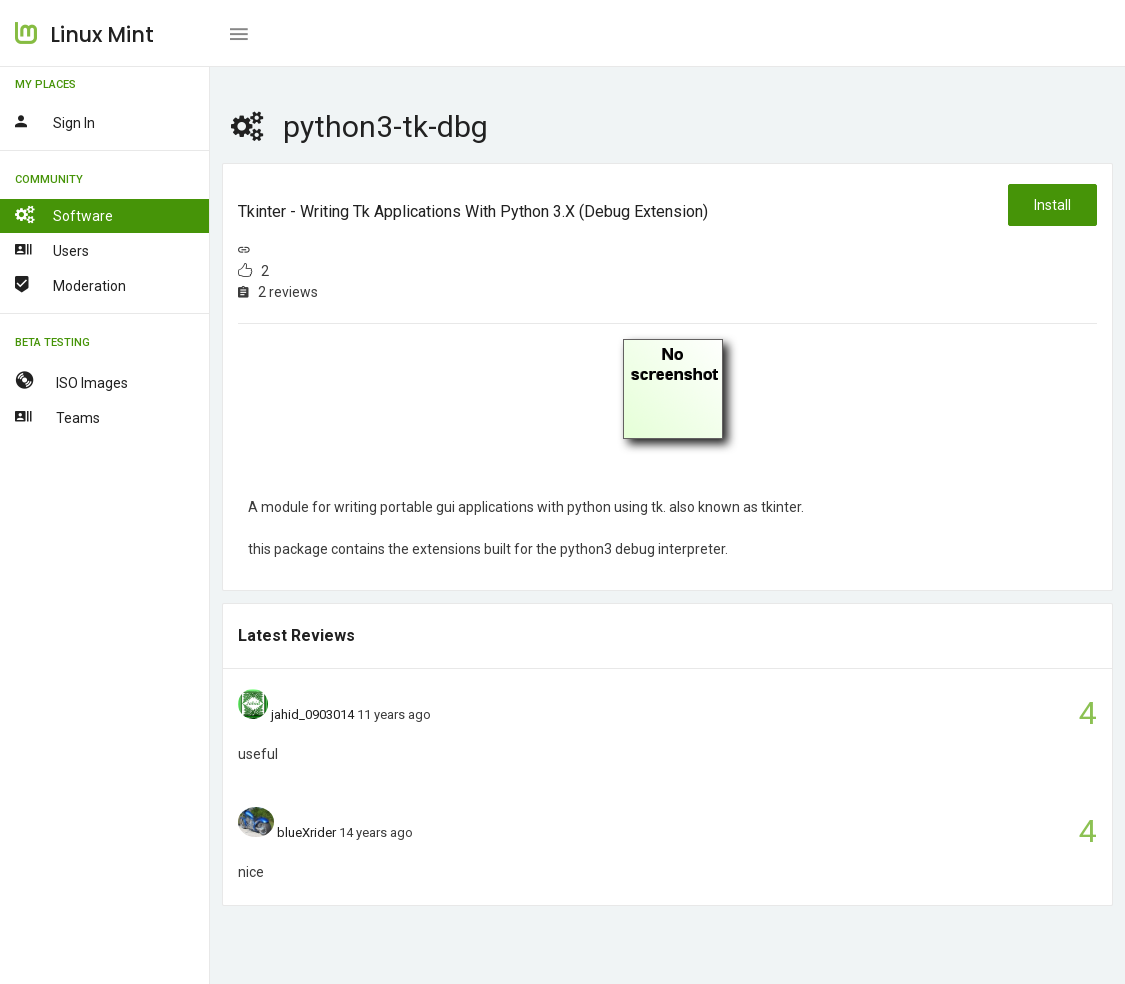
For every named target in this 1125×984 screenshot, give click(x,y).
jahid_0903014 (312, 714)
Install (1052, 205)
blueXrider (306, 832)
